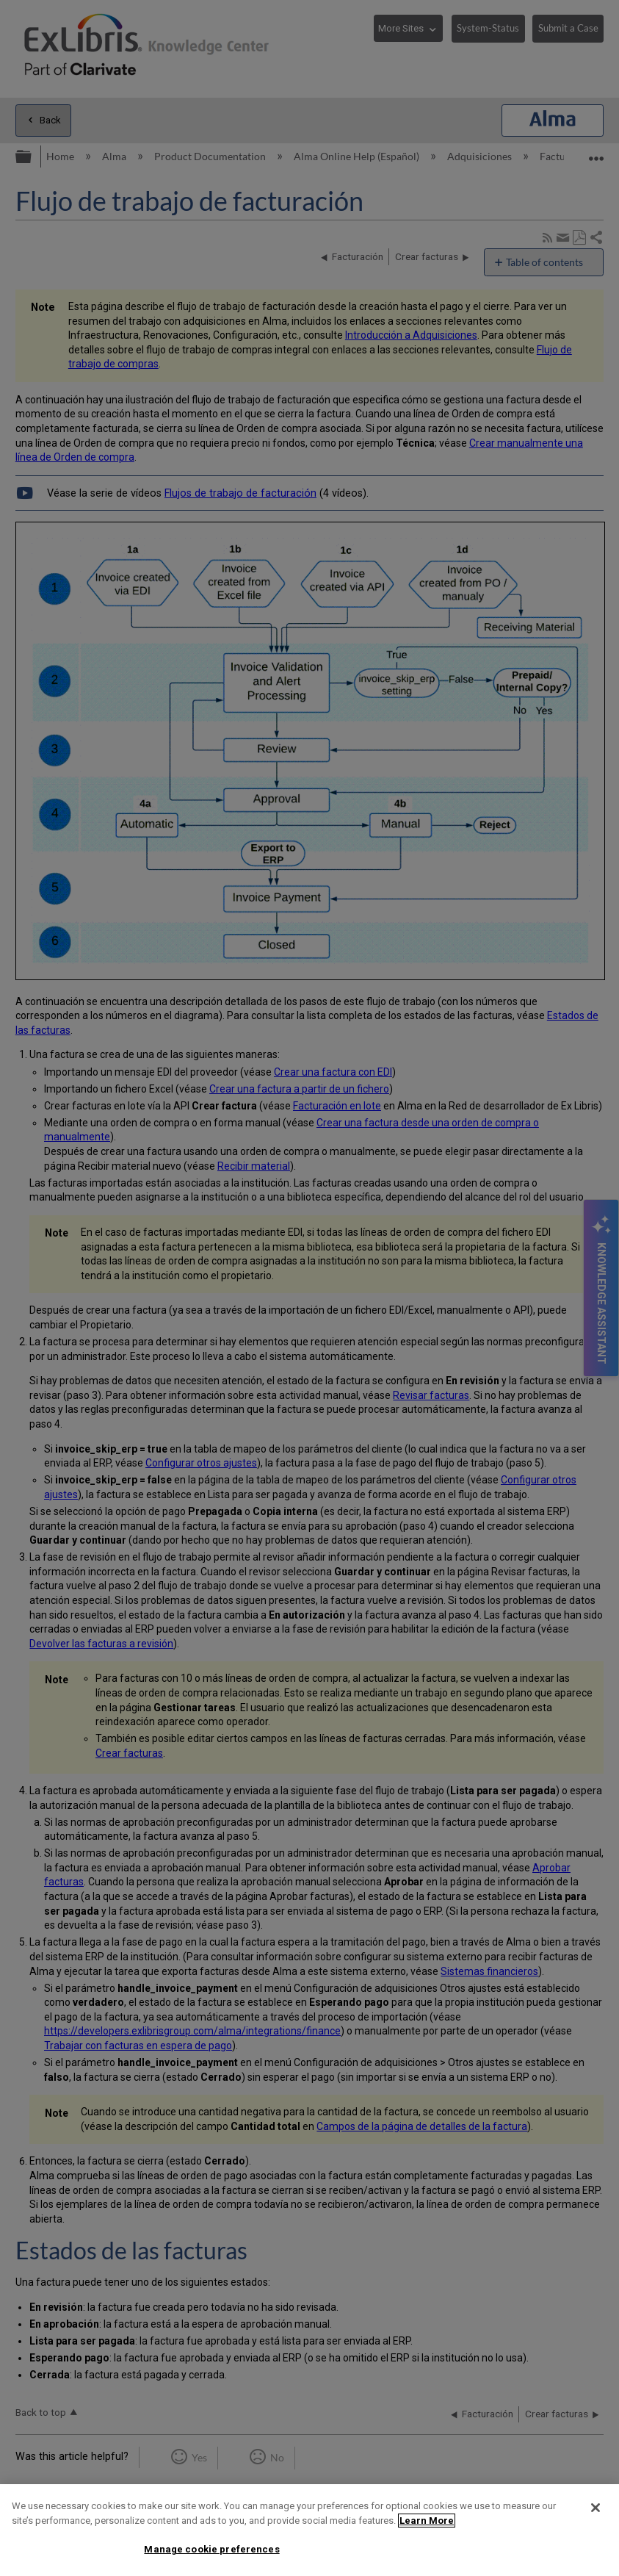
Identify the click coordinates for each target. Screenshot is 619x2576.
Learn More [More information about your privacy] (426, 2520)
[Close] (595, 2508)
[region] (309, 2530)
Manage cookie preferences (211, 2549)
